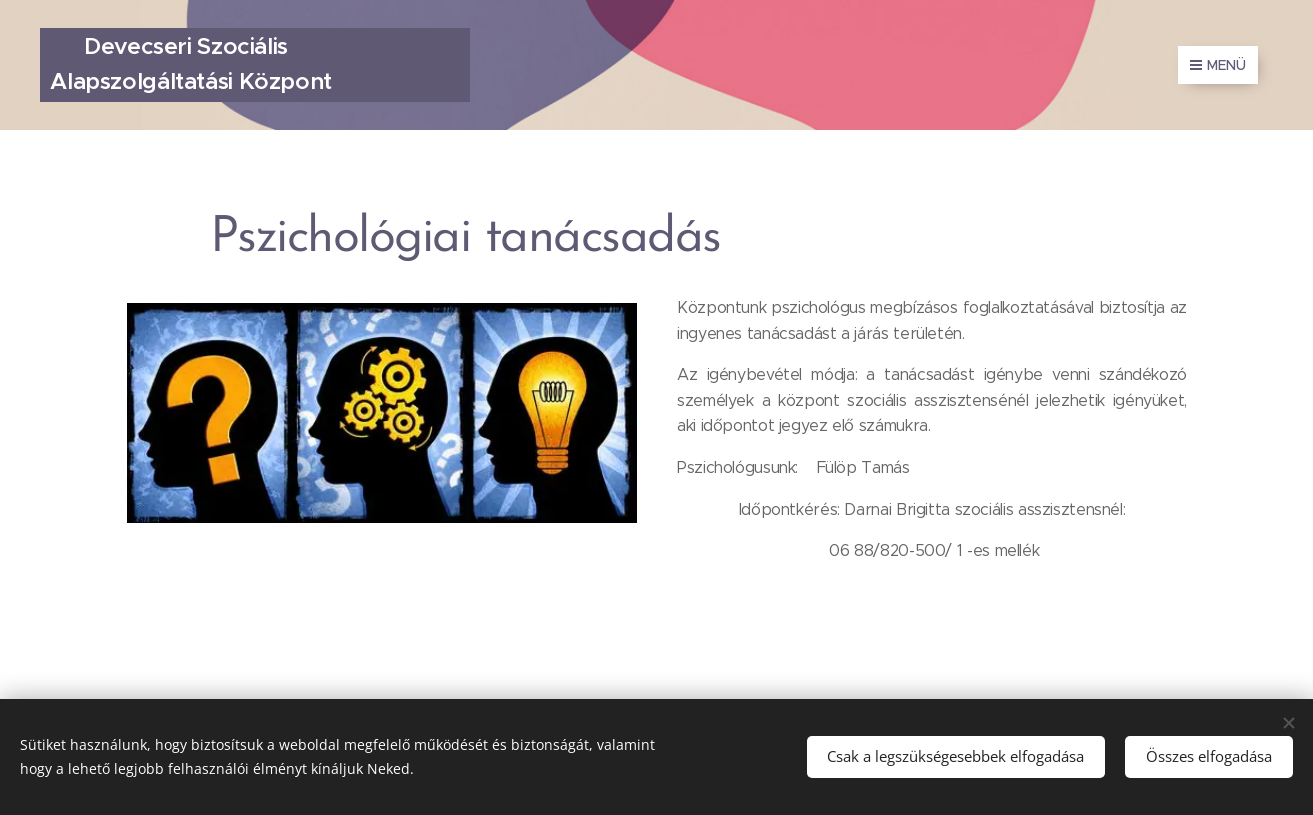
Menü (1218, 65)
